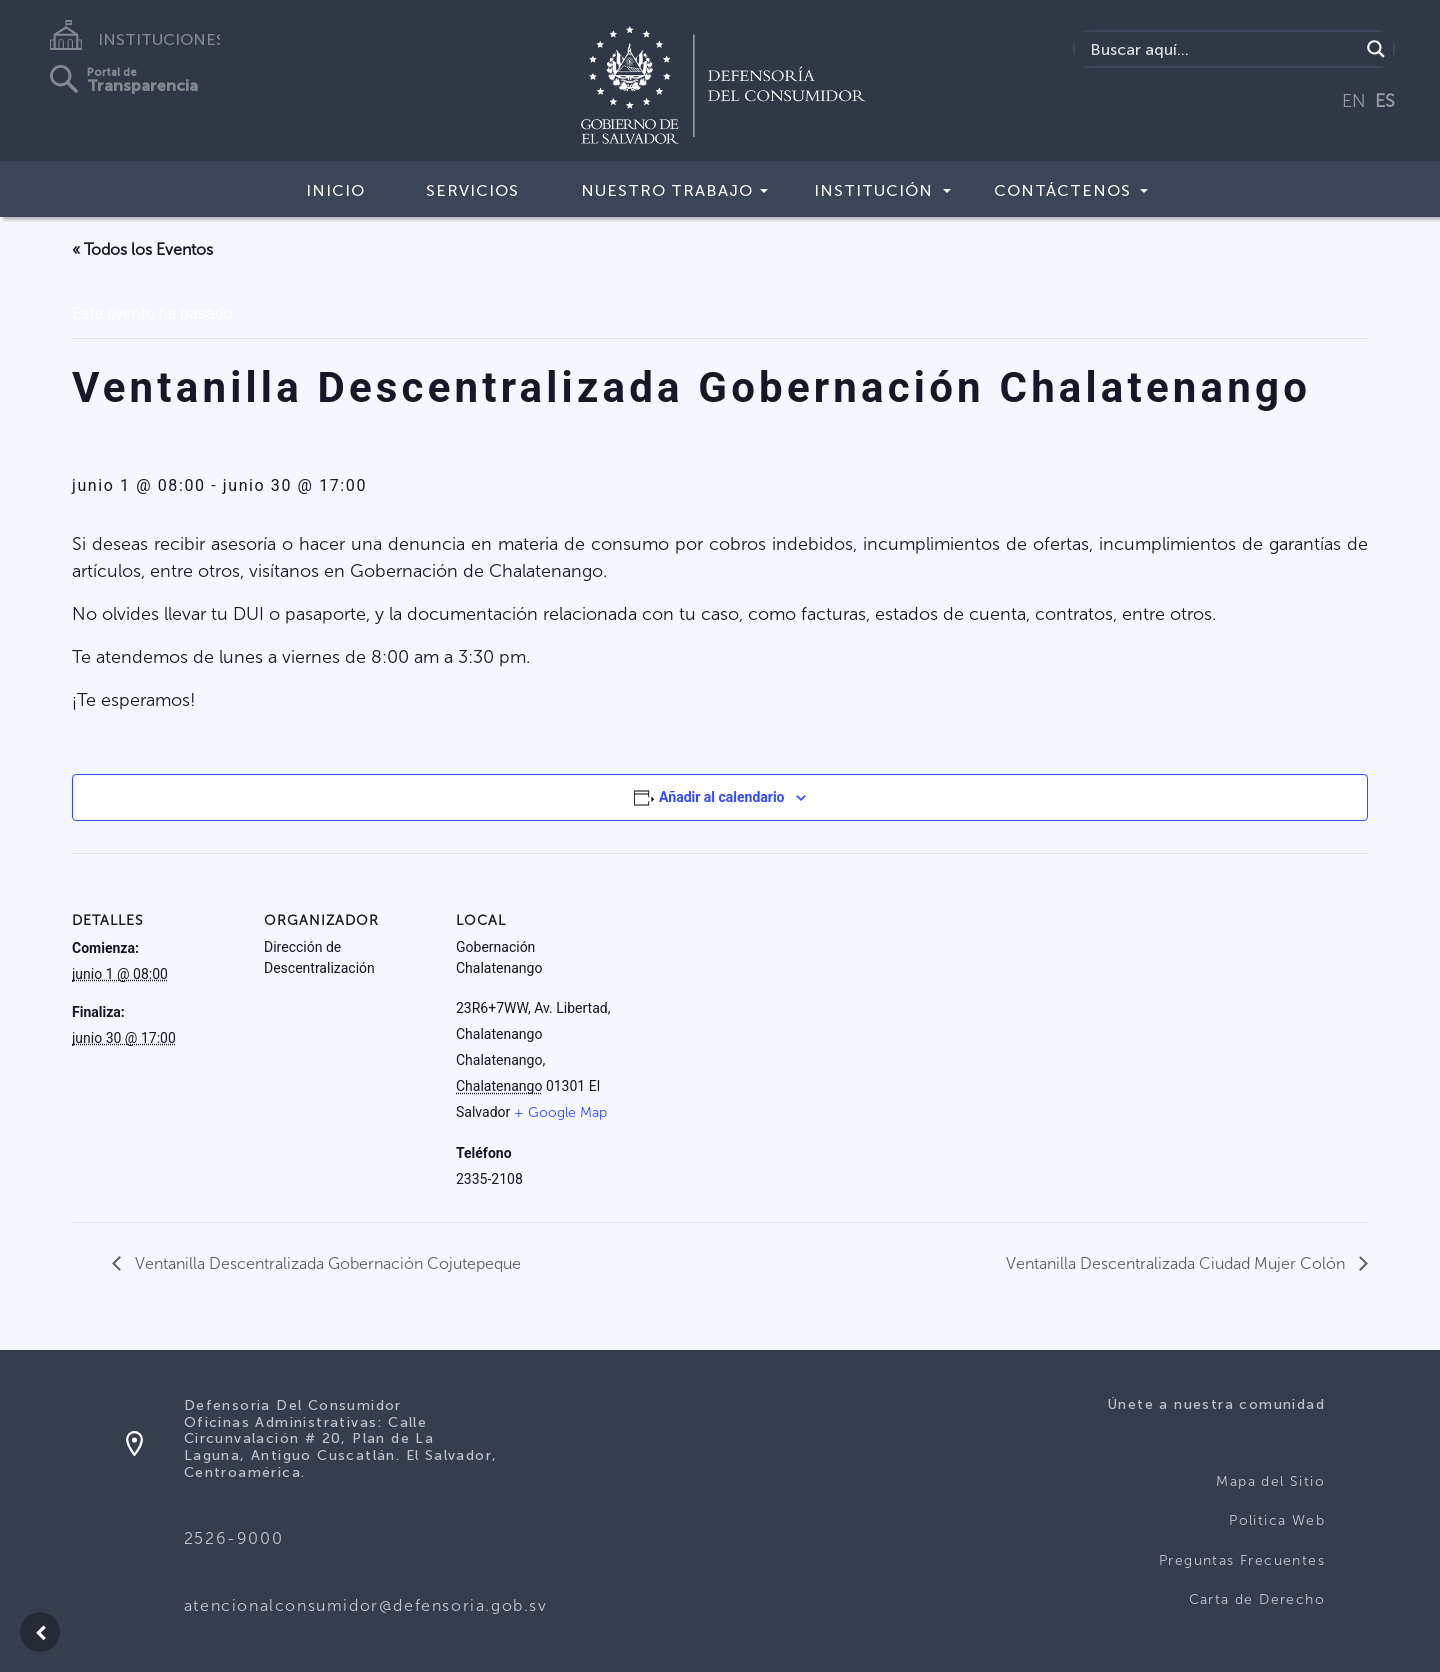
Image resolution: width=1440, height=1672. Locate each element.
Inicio (335, 190)
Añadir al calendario (721, 797)
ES (1385, 101)
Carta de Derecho (1257, 1599)
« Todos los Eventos (142, 249)
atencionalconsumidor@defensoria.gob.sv (366, 1605)
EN (1354, 101)
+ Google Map (560, 1112)
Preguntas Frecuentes (1242, 1560)
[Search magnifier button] (1376, 49)
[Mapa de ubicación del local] (898, 990)
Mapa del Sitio (1270, 1481)
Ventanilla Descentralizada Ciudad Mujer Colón (1177, 1263)
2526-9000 (233, 1538)
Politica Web (1277, 1520)
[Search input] (1222, 49)
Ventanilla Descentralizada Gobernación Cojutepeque (326, 1263)
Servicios (472, 190)
